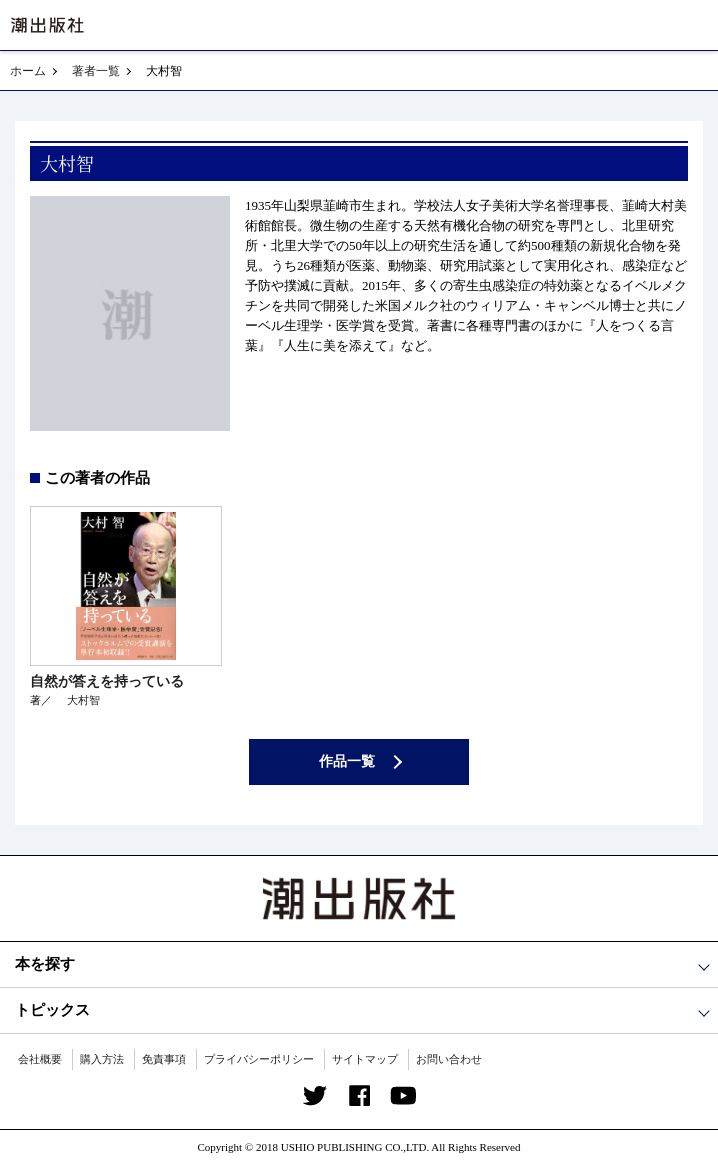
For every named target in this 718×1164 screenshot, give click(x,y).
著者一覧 (96, 71)
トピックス (52, 1010)
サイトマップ (365, 1059)
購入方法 (102, 1059)
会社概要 (40, 1059)
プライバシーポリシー (259, 1059)
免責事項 (164, 1059)
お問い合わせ (449, 1059)
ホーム (28, 71)
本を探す (45, 964)
